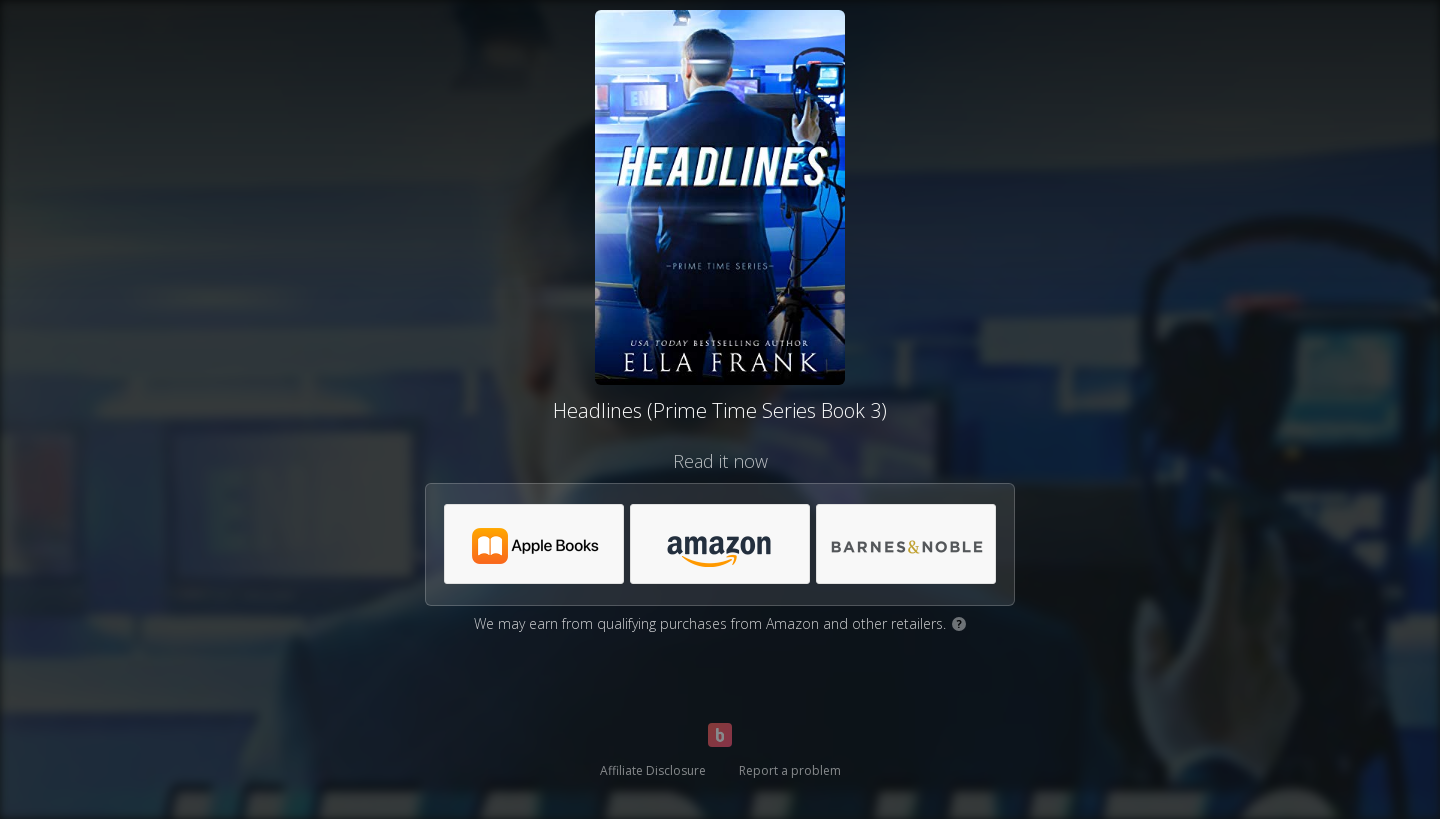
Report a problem (790, 770)
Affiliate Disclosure (653, 770)
